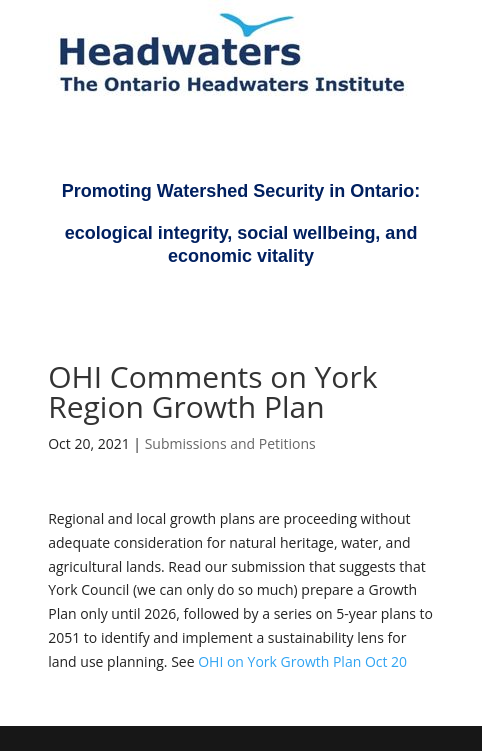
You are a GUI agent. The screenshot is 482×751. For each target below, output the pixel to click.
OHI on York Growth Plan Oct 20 (302, 661)
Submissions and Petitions (230, 443)
